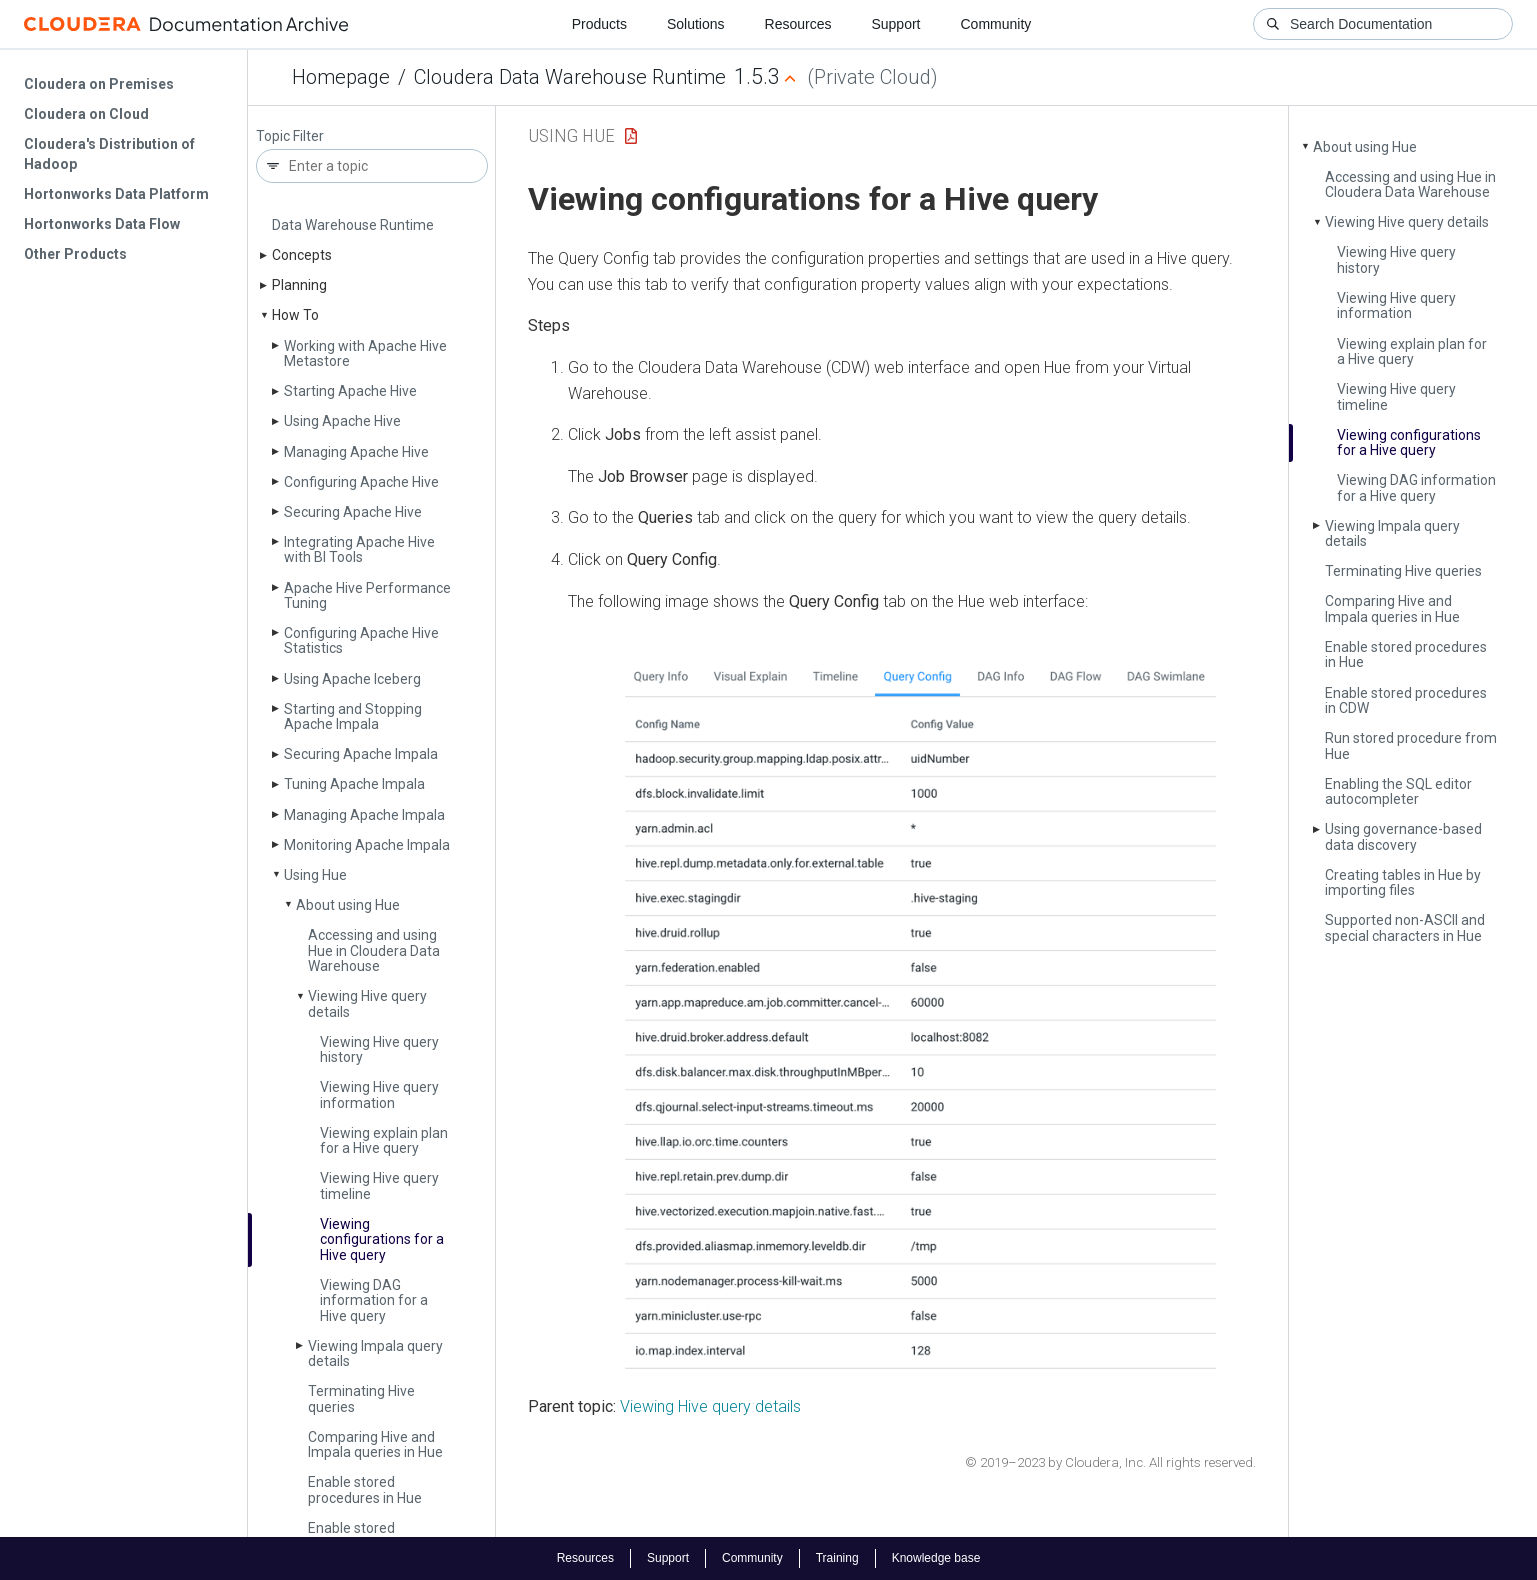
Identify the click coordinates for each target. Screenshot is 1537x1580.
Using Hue (315, 875)
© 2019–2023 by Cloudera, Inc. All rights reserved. (1110, 1462)
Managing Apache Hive (356, 452)
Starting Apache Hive (350, 391)
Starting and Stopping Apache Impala (353, 716)
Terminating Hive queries (361, 1398)
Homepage (341, 77)
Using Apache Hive (342, 421)
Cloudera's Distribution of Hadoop (109, 154)
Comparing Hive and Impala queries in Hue (375, 1444)
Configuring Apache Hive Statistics (361, 640)
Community (996, 24)
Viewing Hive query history (379, 1049)
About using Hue (348, 905)
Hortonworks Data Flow (102, 224)
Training (837, 1558)
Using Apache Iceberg (352, 679)
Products (599, 24)
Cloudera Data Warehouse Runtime (570, 77)
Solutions (696, 24)
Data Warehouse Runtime (353, 225)
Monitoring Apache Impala (367, 845)
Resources (798, 24)
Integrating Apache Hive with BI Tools (359, 549)
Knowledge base (936, 1558)
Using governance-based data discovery (1403, 836)
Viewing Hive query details (367, 1003)
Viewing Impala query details (375, 1353)
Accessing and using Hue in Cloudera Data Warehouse (374, 950)
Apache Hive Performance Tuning (367, 595)
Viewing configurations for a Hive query (382, 1239)
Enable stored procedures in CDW (367, 1535)
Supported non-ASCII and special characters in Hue (1405, 927)
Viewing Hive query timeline (379, 1185)
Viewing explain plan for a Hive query (384, 1140)
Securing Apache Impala (361, 754)
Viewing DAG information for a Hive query (374, 1300)
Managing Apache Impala (364, 815)
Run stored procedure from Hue (1411, 745)
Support (895, 24)
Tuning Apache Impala (354, 784)
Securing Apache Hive (353, 512)
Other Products (75, 254)
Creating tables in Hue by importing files (1403, 882)
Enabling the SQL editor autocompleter (1398, 791)
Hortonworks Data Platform (116, 194)
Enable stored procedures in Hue (365, 1489)
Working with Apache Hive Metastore (365, 353)
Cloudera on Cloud (86, 114)
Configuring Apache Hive (361, 482)
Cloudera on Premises (99, 84)
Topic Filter (290, 136)
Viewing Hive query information (379, 1094)
